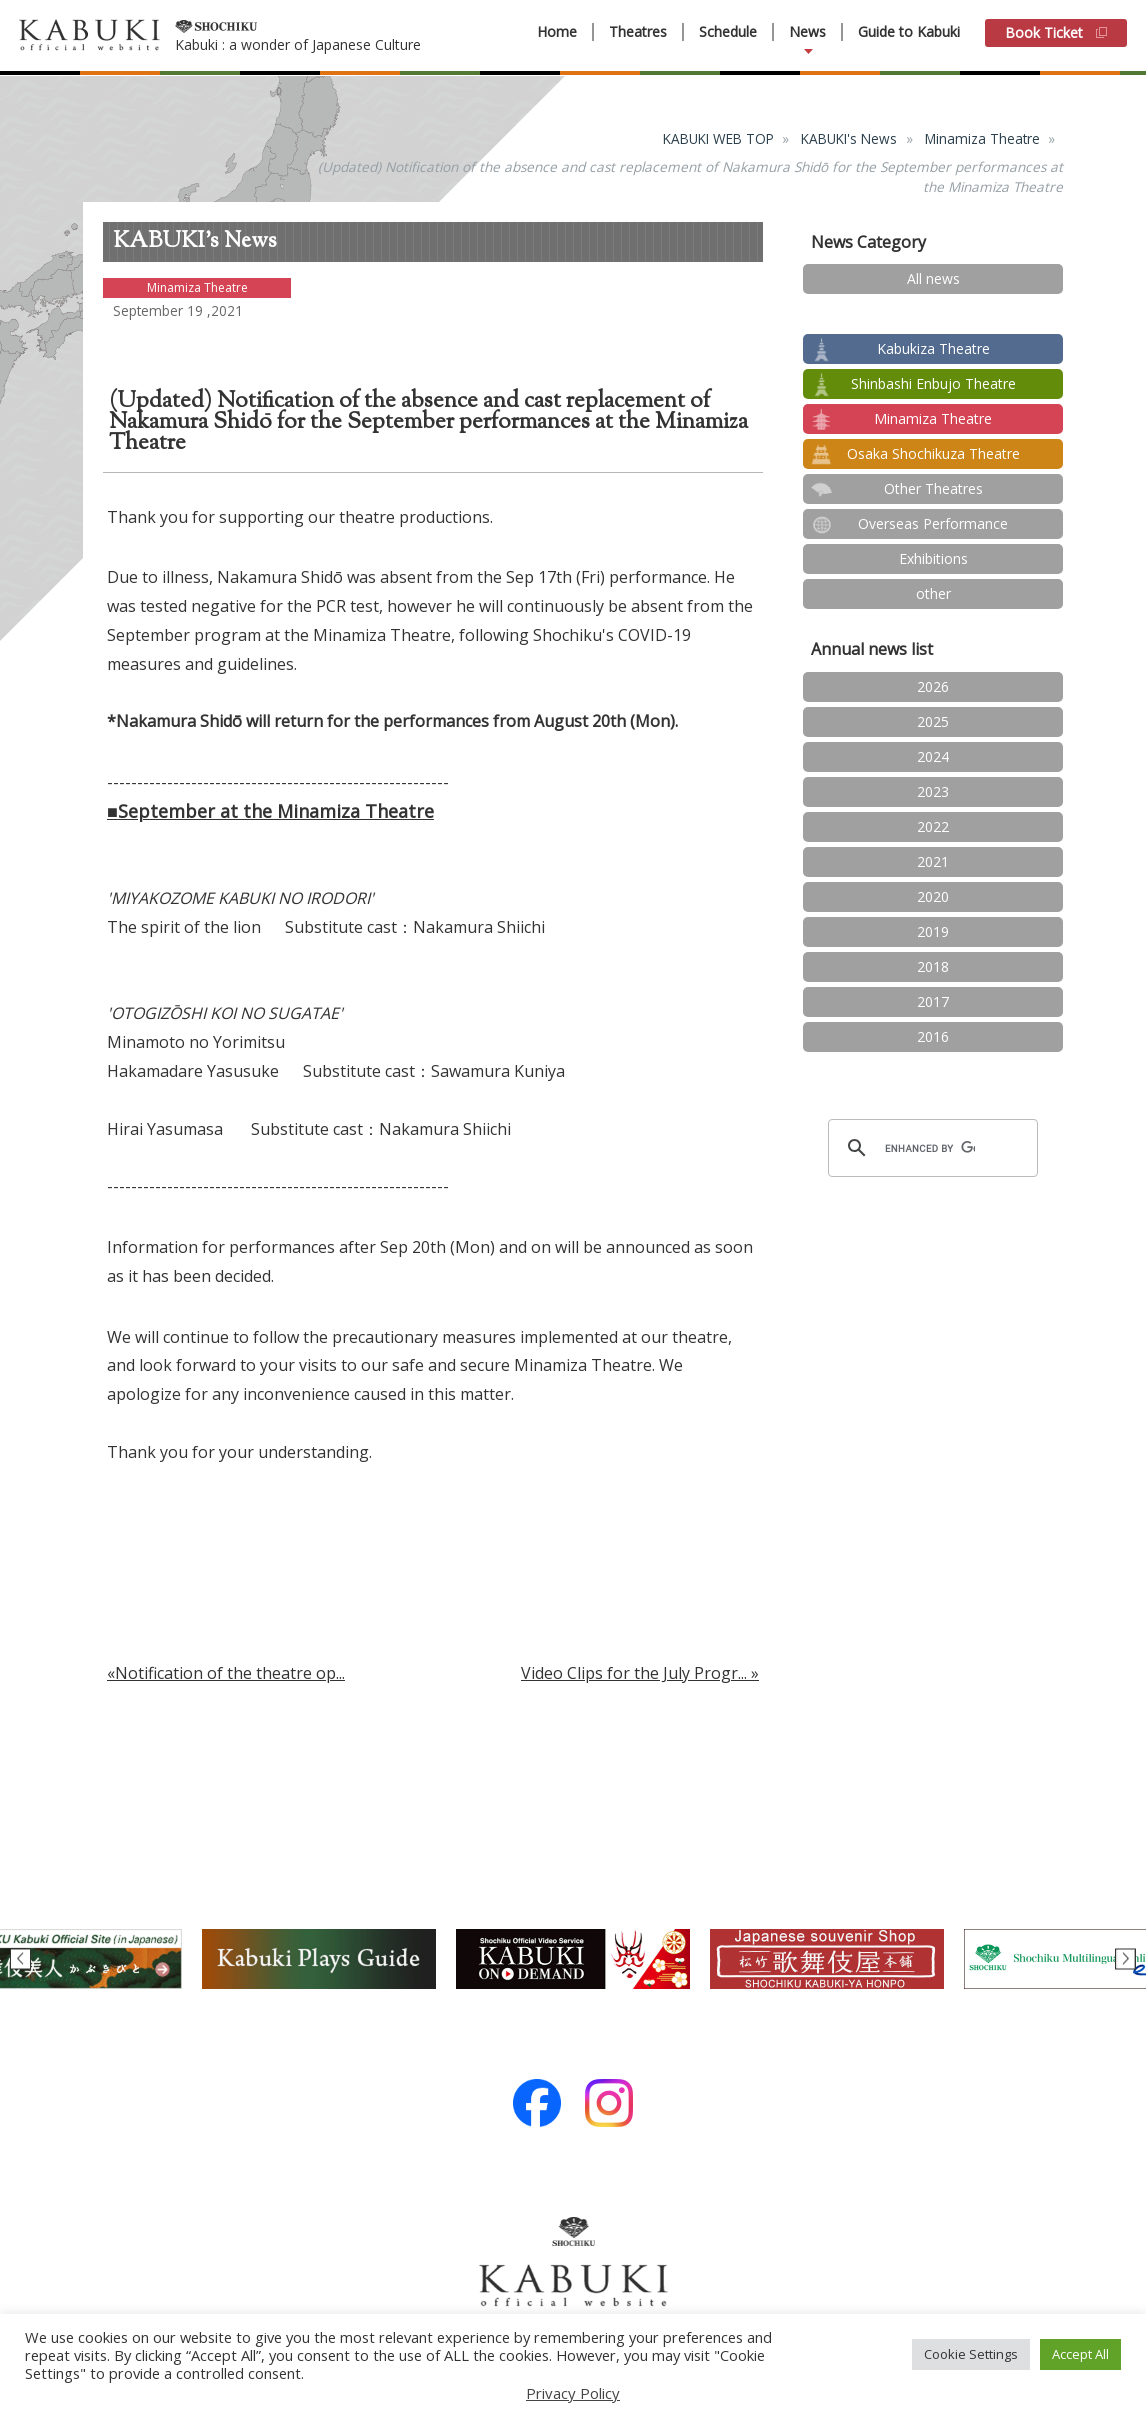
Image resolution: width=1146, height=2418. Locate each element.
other (933, 593)
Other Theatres (933, 488)
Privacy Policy (573, 2393)
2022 (933, 826)
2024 (933, 756)
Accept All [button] (1080, 2354)
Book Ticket (1056, 32)
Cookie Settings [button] (971, 2354)
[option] (573, 1959)
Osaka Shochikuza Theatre (933, 453)
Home (557, 32)
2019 (933, 931)
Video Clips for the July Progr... (634, 1673)
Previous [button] (20, 1959)
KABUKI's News (849, 138)
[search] (930, 1148)
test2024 (933, 313)
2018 (933, 966)
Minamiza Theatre (982, 138)
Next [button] (1125, 1959)
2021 (933, 861)
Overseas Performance (933, 523)
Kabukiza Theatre (933, 348)
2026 (933, 686)
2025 (933, 721)
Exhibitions (933, 558)
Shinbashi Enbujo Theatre (933, 383)
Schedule (728, 32)
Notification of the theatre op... (230, 1673)
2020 (933, 896)
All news (933, 278)
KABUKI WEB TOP (718, 138)
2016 (933, 1036)
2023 (933, 791)
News (807, 32)
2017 (933, 1001)
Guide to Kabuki (909, 31)
